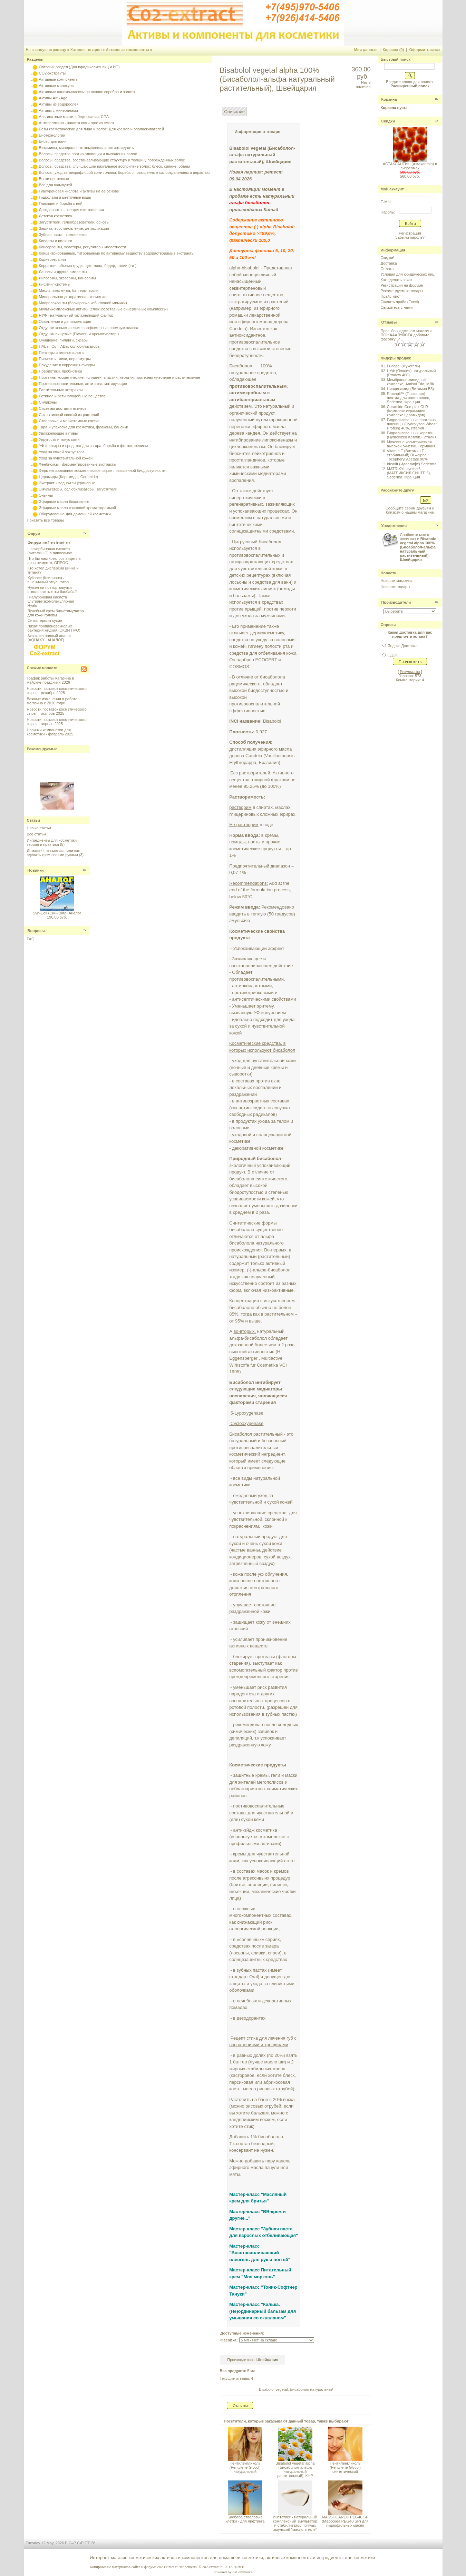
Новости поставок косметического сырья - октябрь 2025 (57, 711)
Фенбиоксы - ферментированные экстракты (77, 464)
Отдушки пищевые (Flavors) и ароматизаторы (79, 334)
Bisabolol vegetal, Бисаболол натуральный (296, 2389)
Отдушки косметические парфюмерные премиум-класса (88, 328)
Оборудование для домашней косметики (75, 514)
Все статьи (36, 834)
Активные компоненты (127, 50)
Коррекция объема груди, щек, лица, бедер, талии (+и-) (88, 266)
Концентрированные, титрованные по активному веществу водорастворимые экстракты (116, 253)
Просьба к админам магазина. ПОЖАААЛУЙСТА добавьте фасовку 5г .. (407, 335)
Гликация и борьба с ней (60, 203)
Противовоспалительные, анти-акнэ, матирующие (83, 384)
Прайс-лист (391, 296)
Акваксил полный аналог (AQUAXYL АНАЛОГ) (49, 638)
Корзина (389, 99)
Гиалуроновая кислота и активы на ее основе (79, 191)
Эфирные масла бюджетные (64, 501)
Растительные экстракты (61, 390)
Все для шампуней (55, 185)
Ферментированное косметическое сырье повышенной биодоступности (102, 470)
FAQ (31, 939)
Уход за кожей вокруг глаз (61, 452)
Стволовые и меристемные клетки (69, 421)
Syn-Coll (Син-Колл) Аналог (57, 913)
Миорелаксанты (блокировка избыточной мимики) (83, 303)
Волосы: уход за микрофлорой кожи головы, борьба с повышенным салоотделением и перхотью (124, 172)
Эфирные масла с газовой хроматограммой (77, 508)
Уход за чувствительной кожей (66, 458)
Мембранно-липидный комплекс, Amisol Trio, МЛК (410, 382)
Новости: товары (395, 587)
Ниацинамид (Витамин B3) (410, 389)
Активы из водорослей (59, 104)
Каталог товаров (86, 50)
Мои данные (366, 50)
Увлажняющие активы (58, 433)
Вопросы (36, 931)
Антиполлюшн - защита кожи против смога (76, 123)
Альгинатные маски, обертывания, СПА (74, 117)
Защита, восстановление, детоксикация (74, 228)
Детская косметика (55, 216)
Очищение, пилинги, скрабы (64, 340)
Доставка (389, 263)
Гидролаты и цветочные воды (65, 197)
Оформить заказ (424, 50)
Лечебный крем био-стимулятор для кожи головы (56, 613)
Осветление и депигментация (65, 321)
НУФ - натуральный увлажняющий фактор (76, 315)
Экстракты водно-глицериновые (67, 483)
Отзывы (389, 322)
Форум (34, 534)
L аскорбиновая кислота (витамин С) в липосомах (50, 551)
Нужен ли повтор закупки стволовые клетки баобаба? (52, 589)
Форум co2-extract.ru (49, 543)
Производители (396, 602)
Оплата (387, 269)
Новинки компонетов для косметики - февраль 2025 (50, 732)
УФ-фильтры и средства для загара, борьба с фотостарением (93, 446)
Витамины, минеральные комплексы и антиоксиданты (87, 148)
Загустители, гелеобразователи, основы (74, 222)
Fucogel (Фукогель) (403, 366)
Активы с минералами (58, 110)
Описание (234, 111)
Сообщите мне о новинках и (419, 547)
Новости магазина (396, 580)
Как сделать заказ (396, 280)
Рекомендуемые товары (402, 291)
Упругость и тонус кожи (59, 439)
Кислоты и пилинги (55, 241)
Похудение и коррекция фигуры (67, 365)
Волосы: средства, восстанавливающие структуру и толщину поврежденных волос (112, 160)
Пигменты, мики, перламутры (65, 359)
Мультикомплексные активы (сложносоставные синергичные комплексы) (103, 309)
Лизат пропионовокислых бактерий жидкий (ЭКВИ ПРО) (54, 628)
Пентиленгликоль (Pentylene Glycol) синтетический (345, 2467)
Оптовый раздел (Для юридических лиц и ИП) (79, 67)
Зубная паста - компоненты (63, 234)
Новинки (36, 870)
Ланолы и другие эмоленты (63, 272)
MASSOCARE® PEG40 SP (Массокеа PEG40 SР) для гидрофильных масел (345, 2521)
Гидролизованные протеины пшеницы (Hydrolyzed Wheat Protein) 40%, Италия (412, 424)
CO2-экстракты (52, 73)
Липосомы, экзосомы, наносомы (67, 278)
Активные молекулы (57, 85)
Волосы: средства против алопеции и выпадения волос (88, 154)
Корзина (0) (393, 50)
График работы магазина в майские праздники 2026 (50, 680)
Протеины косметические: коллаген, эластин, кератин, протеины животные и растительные (119, 377)
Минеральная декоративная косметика (73, 297)
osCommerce (242, 2572)
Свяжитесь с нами (397, 307)
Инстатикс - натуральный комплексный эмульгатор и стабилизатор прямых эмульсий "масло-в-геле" (295, 2523)
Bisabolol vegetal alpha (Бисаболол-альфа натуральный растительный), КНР (294, 2469)
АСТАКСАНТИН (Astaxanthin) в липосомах (410, 166)
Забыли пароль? (410, 237)
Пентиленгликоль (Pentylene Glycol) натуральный (245, 2467)
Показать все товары (45, 520)
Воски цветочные (54, 179)
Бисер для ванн (53, 141)
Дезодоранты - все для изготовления (71, 210)
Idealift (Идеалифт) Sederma (411, 464)
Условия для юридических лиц (408, 274)
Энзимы (46, 495)
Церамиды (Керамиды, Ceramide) (68, 477)
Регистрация (410, 233)
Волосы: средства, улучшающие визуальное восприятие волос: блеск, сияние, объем (114, 166)
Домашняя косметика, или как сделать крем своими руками (53, 853)
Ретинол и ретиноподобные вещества (72, 396)
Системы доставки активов (63, 408)
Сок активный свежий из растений (69, 415)
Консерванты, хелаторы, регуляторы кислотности (82, 247)
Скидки (388, 121)
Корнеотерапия (52, 259)
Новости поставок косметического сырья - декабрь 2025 (57, 690)
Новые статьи (39, 828)
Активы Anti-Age (53, 98)
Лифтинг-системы (54, 284)
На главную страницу (46, 50)
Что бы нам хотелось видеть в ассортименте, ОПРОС (54, 560)
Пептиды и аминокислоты (62, 352)
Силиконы (48, 402)
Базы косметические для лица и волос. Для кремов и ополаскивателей (101, 129)
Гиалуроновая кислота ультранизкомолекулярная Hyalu (51, 601)
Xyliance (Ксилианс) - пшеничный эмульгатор (48, 580)
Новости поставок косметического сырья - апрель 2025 (57, 721)
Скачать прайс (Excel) (400, 302)
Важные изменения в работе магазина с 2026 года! (52, 701)
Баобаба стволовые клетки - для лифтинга (244, 2519)
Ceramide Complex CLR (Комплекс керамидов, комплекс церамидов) (407, 411)
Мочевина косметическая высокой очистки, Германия (411, 444)
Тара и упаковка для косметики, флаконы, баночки (83, 427)
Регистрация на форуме (402, 285)
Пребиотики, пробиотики (60, 371)
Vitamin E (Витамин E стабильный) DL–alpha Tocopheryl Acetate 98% (407, 455)
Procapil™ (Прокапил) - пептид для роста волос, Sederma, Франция (408, 398)
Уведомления (394, 526)
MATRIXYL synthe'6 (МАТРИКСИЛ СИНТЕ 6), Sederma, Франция (409, 473)
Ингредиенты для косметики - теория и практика (53, 842)
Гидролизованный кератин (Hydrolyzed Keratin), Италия (412, 435)
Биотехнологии (52, 135)
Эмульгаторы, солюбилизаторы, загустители (78, 489)
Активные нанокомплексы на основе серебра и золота (87, 92)
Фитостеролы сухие (45, 620)
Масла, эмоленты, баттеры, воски (69, 290)
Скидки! (387, 258)
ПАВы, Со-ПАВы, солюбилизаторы (69, 346)
